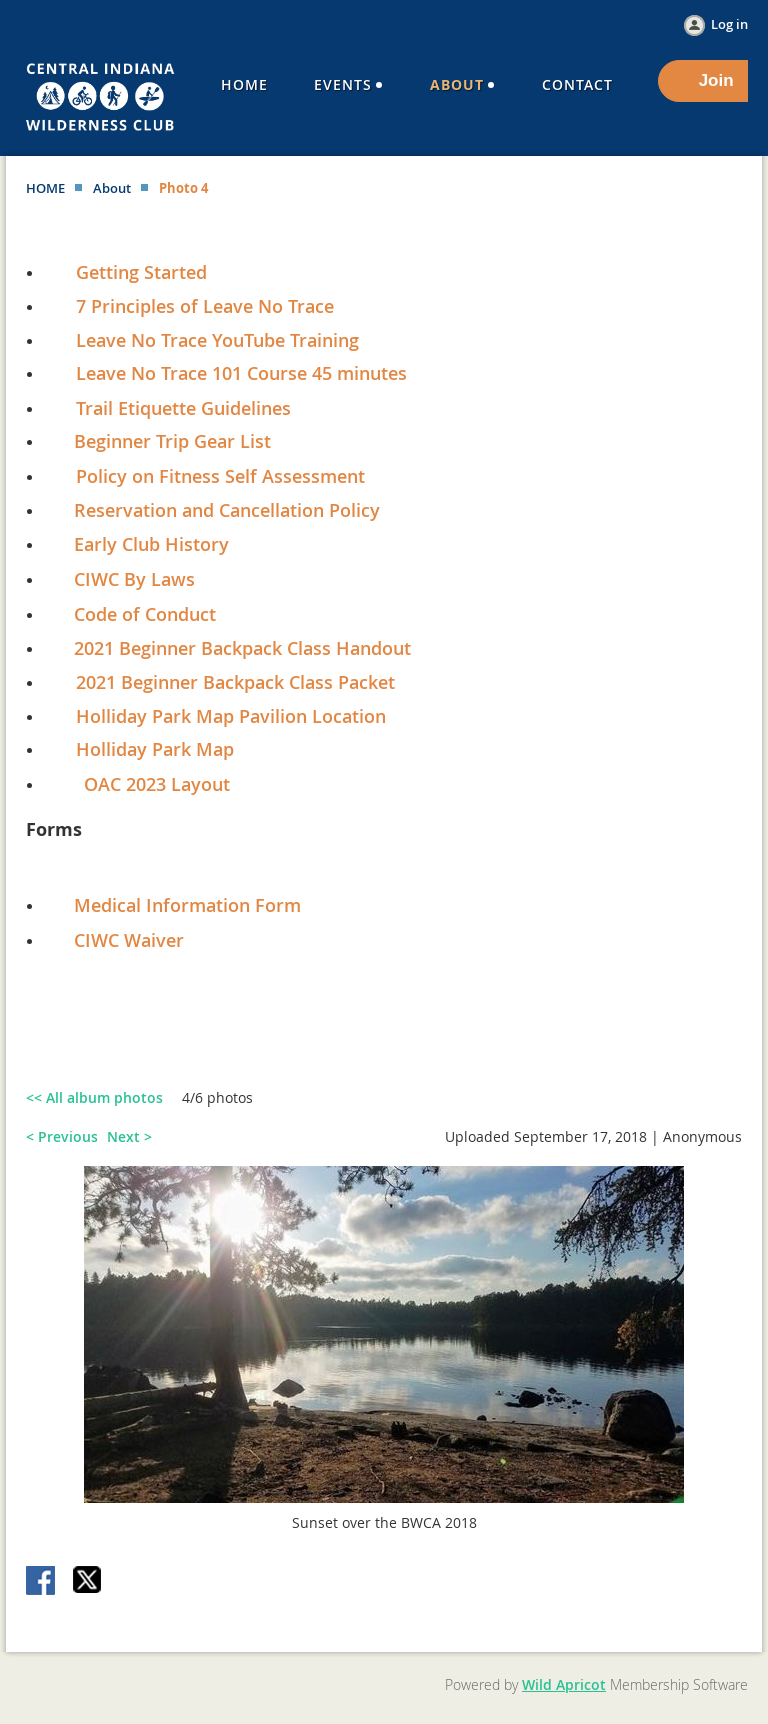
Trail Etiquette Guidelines (183, 408)
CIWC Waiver (129, 940)
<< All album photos (94, 1097)
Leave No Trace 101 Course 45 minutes (241, 373)
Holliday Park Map (155, 749)
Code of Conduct (145, 614)
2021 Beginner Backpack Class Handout (242, 648)
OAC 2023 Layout (157, 784)
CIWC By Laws (134, 579)
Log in (729, 24)
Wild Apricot (564, 1684)
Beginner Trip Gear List (172, 441)
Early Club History (151, 544)
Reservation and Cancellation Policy (217, 510)
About (112, 188)
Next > (129, 1136)
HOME (45, 188)
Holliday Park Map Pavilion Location (231, 716)
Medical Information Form (187, 905)
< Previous (62, 1136)
